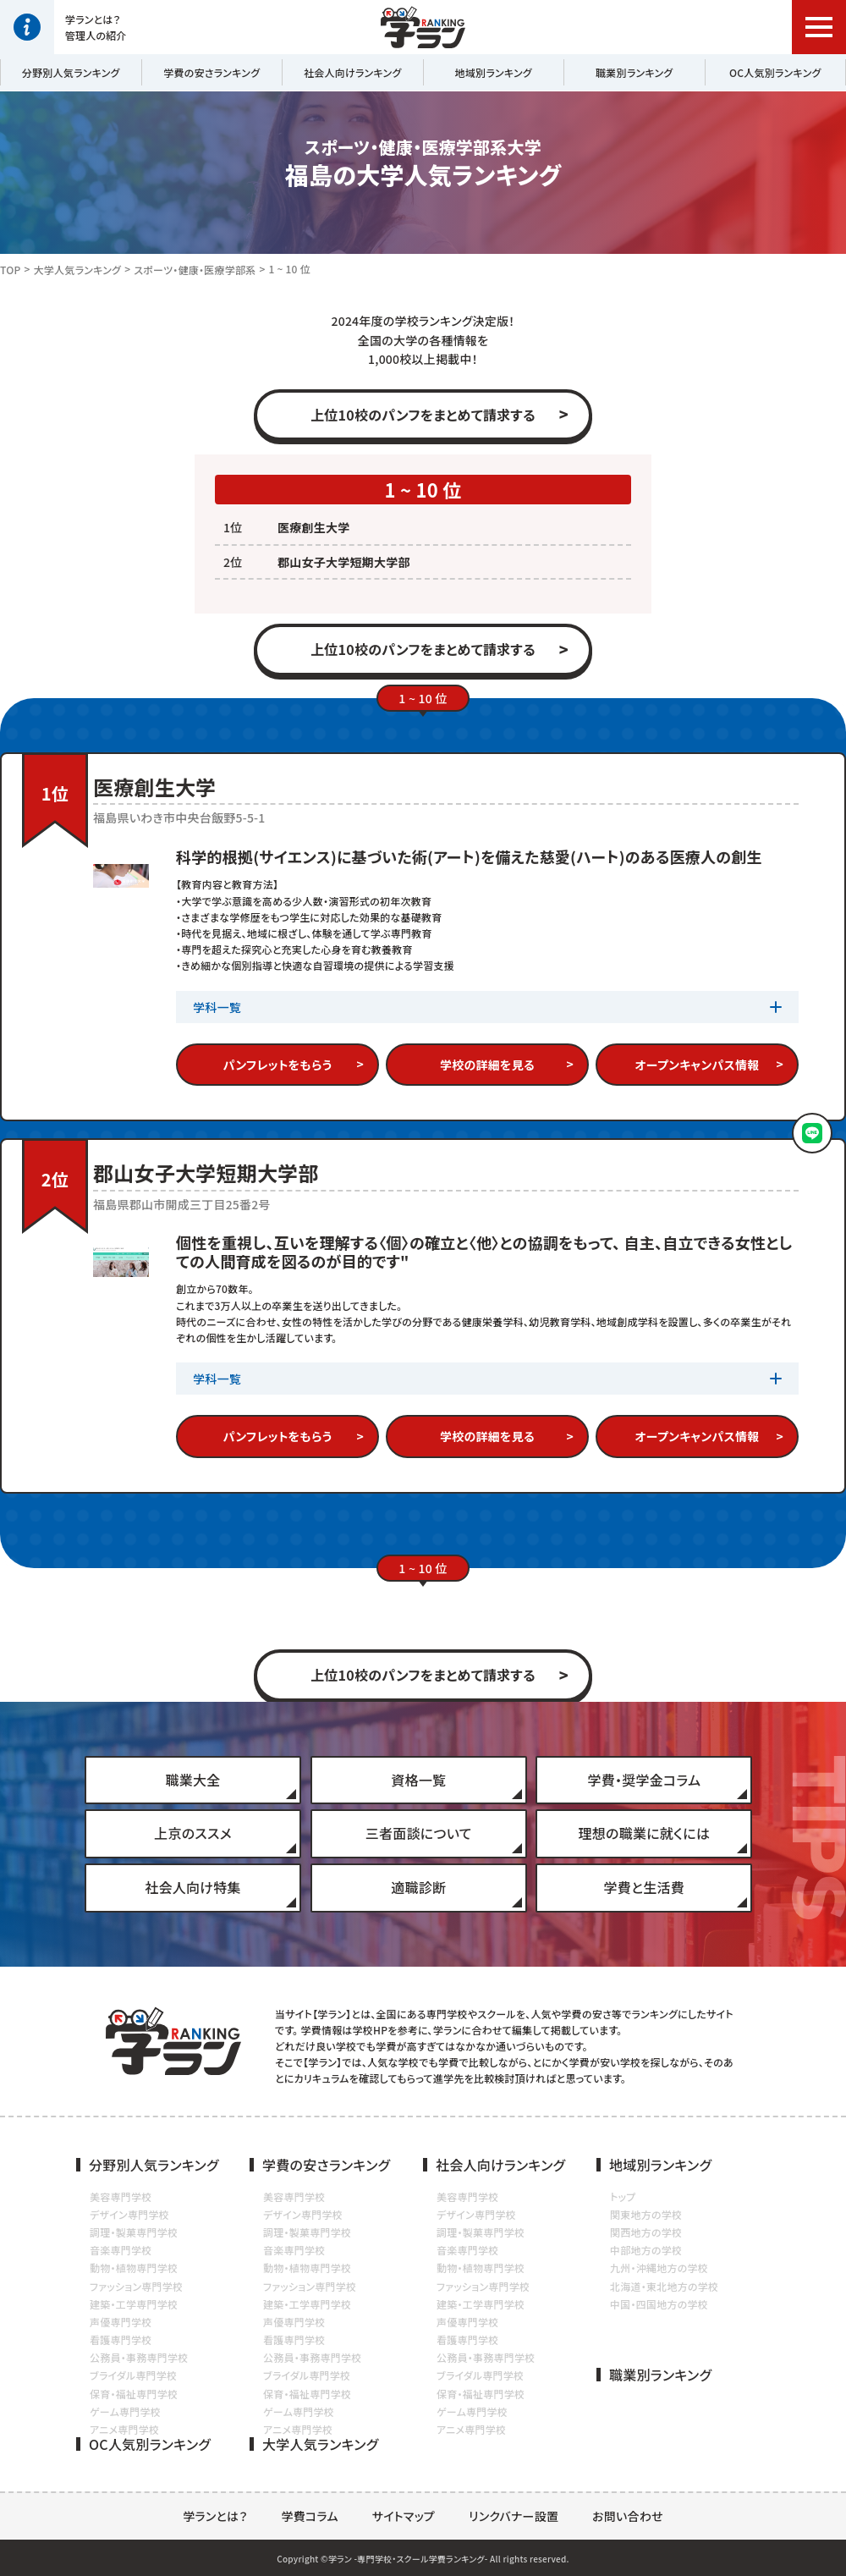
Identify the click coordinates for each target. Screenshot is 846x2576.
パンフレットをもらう (277, 1064)
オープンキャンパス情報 (697, 1064)
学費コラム (310, 2515)
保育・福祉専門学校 (134, 2393)
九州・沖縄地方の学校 (659, 2267)
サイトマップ (403, 2515)
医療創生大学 (313, 527)
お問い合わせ (627, 2515)
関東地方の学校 (646, 2214)
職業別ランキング (634, 72)
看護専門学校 (120, 2339)
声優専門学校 (120, 2322)
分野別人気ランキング (71, 72)
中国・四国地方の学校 (659, 2304)
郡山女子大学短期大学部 (343, 561)
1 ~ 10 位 (289, 268)
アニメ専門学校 (124, 2429)
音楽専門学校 (120, 2250)
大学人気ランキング (78, 269)
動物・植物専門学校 (134, 2267)
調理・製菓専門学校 (134, 2232)
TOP (10, 269)
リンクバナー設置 (513, 2515)
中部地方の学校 (646, 2250)
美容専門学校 (120, 2196)
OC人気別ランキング (775, 72)
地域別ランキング (493, 72)
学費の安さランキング (211, 72)
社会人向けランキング (353, 72)
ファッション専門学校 (136, 2286)
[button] (819, 27)
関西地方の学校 (646, 2232)
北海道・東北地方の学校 (664, 2286)
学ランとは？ (215, 2515)
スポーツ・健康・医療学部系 (194, 269)
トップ (622, 2196)
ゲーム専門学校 (125, 2411)
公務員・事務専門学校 (139, 2357)
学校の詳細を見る (487, 1064)
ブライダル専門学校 (133, 2375)
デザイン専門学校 (129, 2214)
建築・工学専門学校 (134, 2304)
